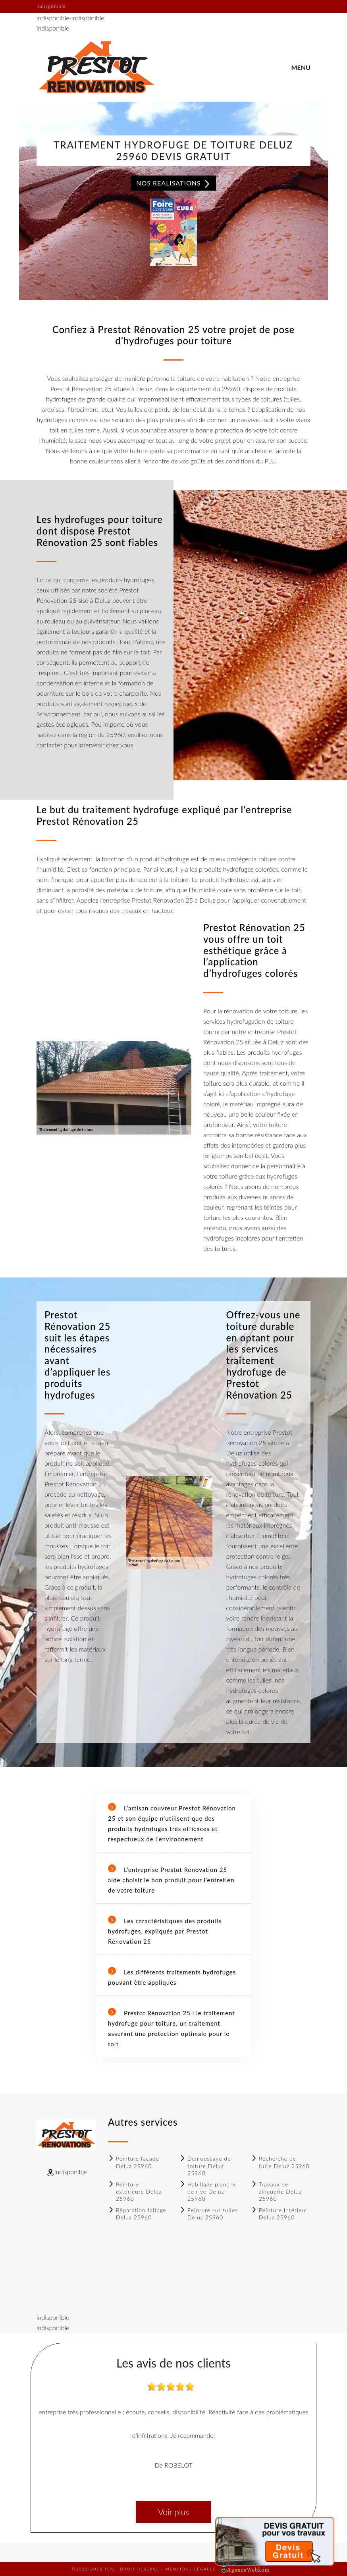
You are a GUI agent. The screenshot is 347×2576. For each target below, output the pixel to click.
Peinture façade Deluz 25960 (133, 2162)
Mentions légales (191, 2568)
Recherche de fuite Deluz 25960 (280, 2162)
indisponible (53, 17)
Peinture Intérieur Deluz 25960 (279, 2214)
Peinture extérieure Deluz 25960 (135, 2191)
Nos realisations (173, 183)
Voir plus (173, 2512)
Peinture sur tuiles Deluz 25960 (208, 2214)
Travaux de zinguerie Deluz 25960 (276, 2191)
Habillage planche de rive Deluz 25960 (207, 2191)
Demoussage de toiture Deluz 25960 (205, 2165)
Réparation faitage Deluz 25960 (137, 2214)
